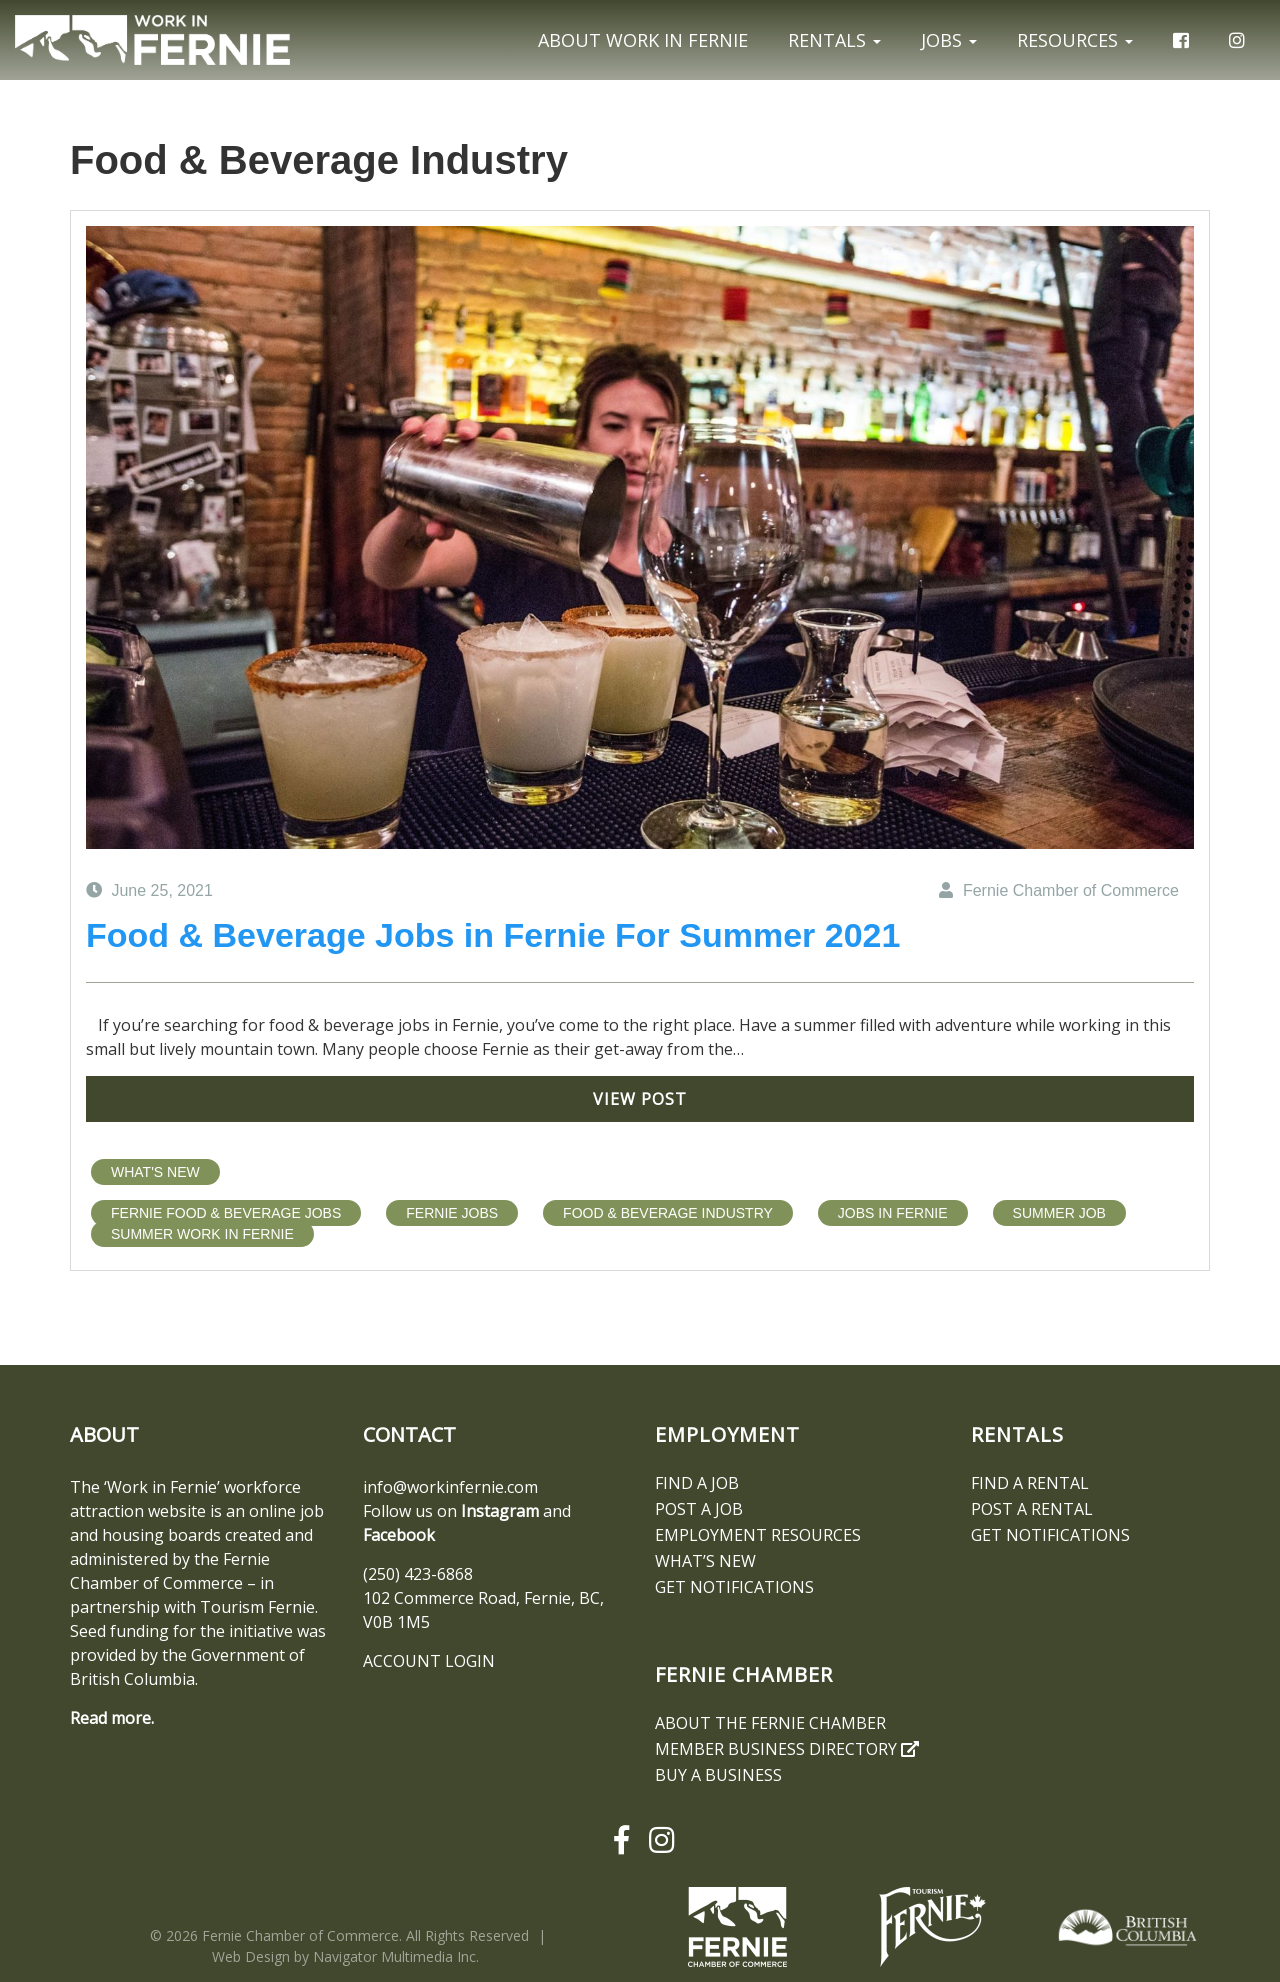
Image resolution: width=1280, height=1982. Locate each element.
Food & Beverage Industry (668, 1213)
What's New (155, 1172)
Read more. (112, 1718)
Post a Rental (1032, 1509)
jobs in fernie (893, 1213)
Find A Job (697, 1483)
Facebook (399, 1535)
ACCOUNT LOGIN (429, 1661)
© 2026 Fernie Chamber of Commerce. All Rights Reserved (339, 1935)
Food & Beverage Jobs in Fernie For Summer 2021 (493, 935)
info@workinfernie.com (450, 1487)
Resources (1075, 40)
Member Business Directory (787, 1749)
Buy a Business (718, 1775)
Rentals (834, 40)
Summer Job (1059, 1213)
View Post (640, 1099)
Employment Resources (758, 1535)
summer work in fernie (202, 1234)
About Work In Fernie (643, 40)
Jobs (949, 40)
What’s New (705, 1561)
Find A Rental (1030, 1483)
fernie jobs (452, 1213)
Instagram (500, 1511)
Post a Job (699, 1509)
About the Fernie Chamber (770, 1723)
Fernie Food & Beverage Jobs (226, 1213)
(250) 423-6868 (418, 1574)
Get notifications (734, 1587)
